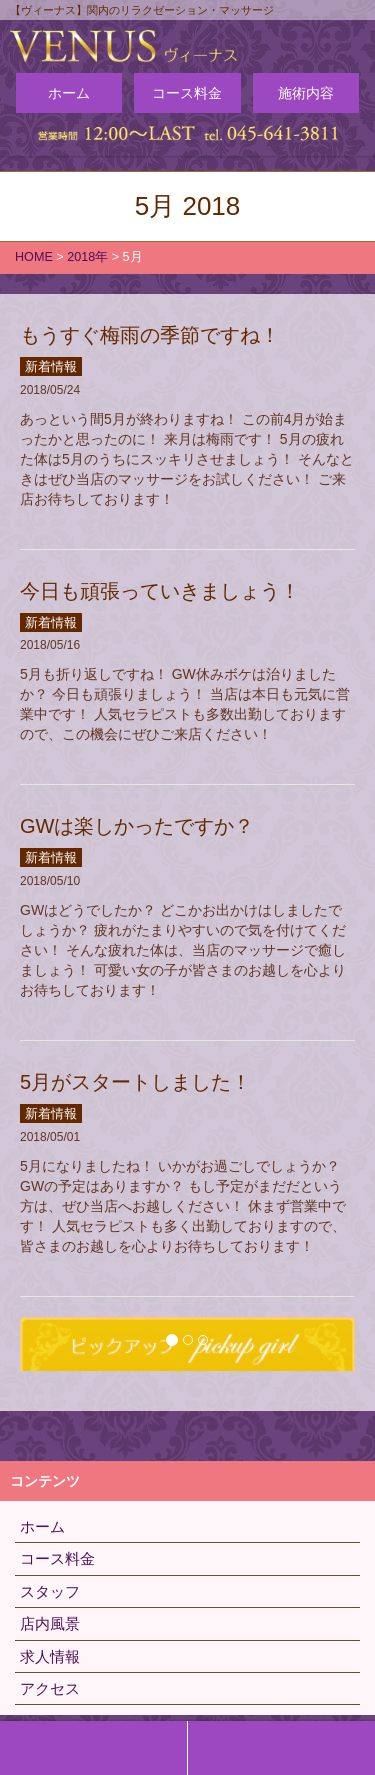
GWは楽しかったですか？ (137, 826)
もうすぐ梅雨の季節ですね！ (150, 335)
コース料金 (187, 93)
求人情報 (50, 1656)
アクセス (50, 1688)
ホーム (69, 93)
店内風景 (50, 1623)
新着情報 (51, 366)
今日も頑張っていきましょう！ (160, 591)
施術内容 (306, 93)
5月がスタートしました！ (135, 1082)
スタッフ (50, 1591)
